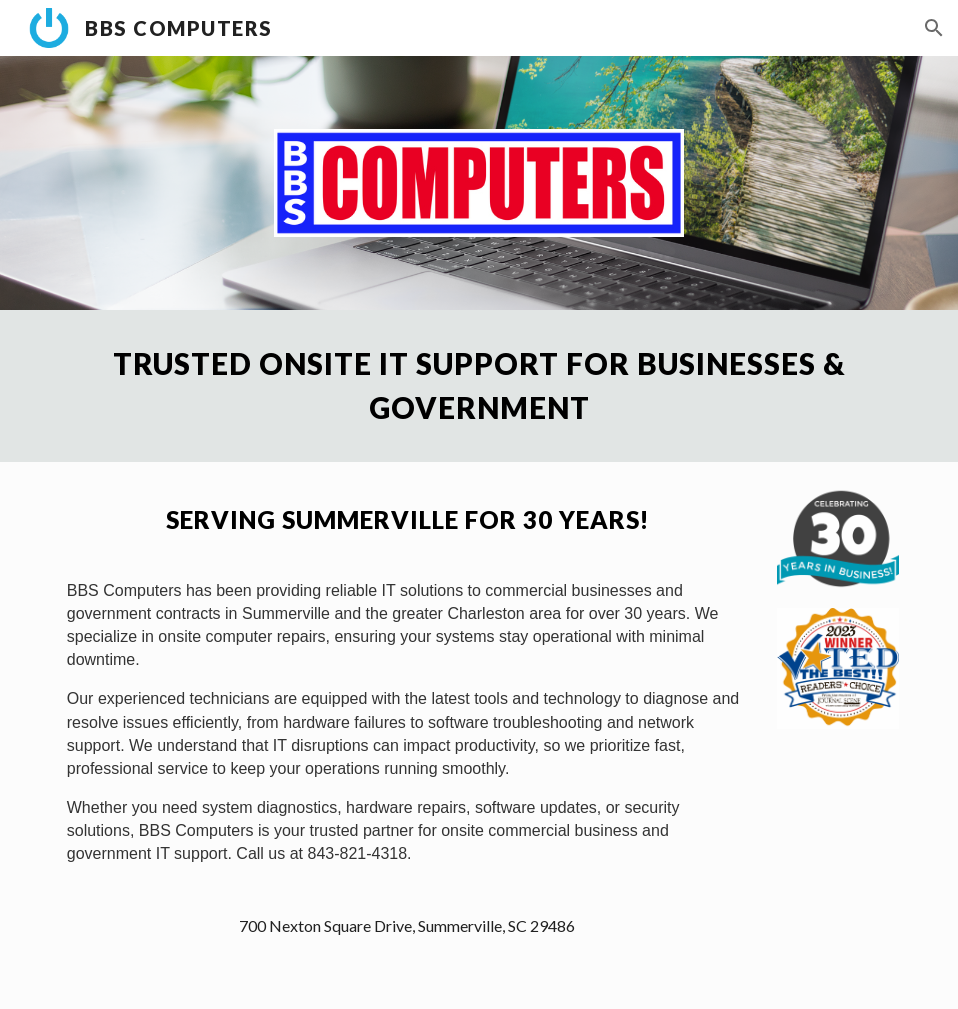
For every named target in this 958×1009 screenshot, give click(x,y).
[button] (934, 28)
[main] (479, 386)
